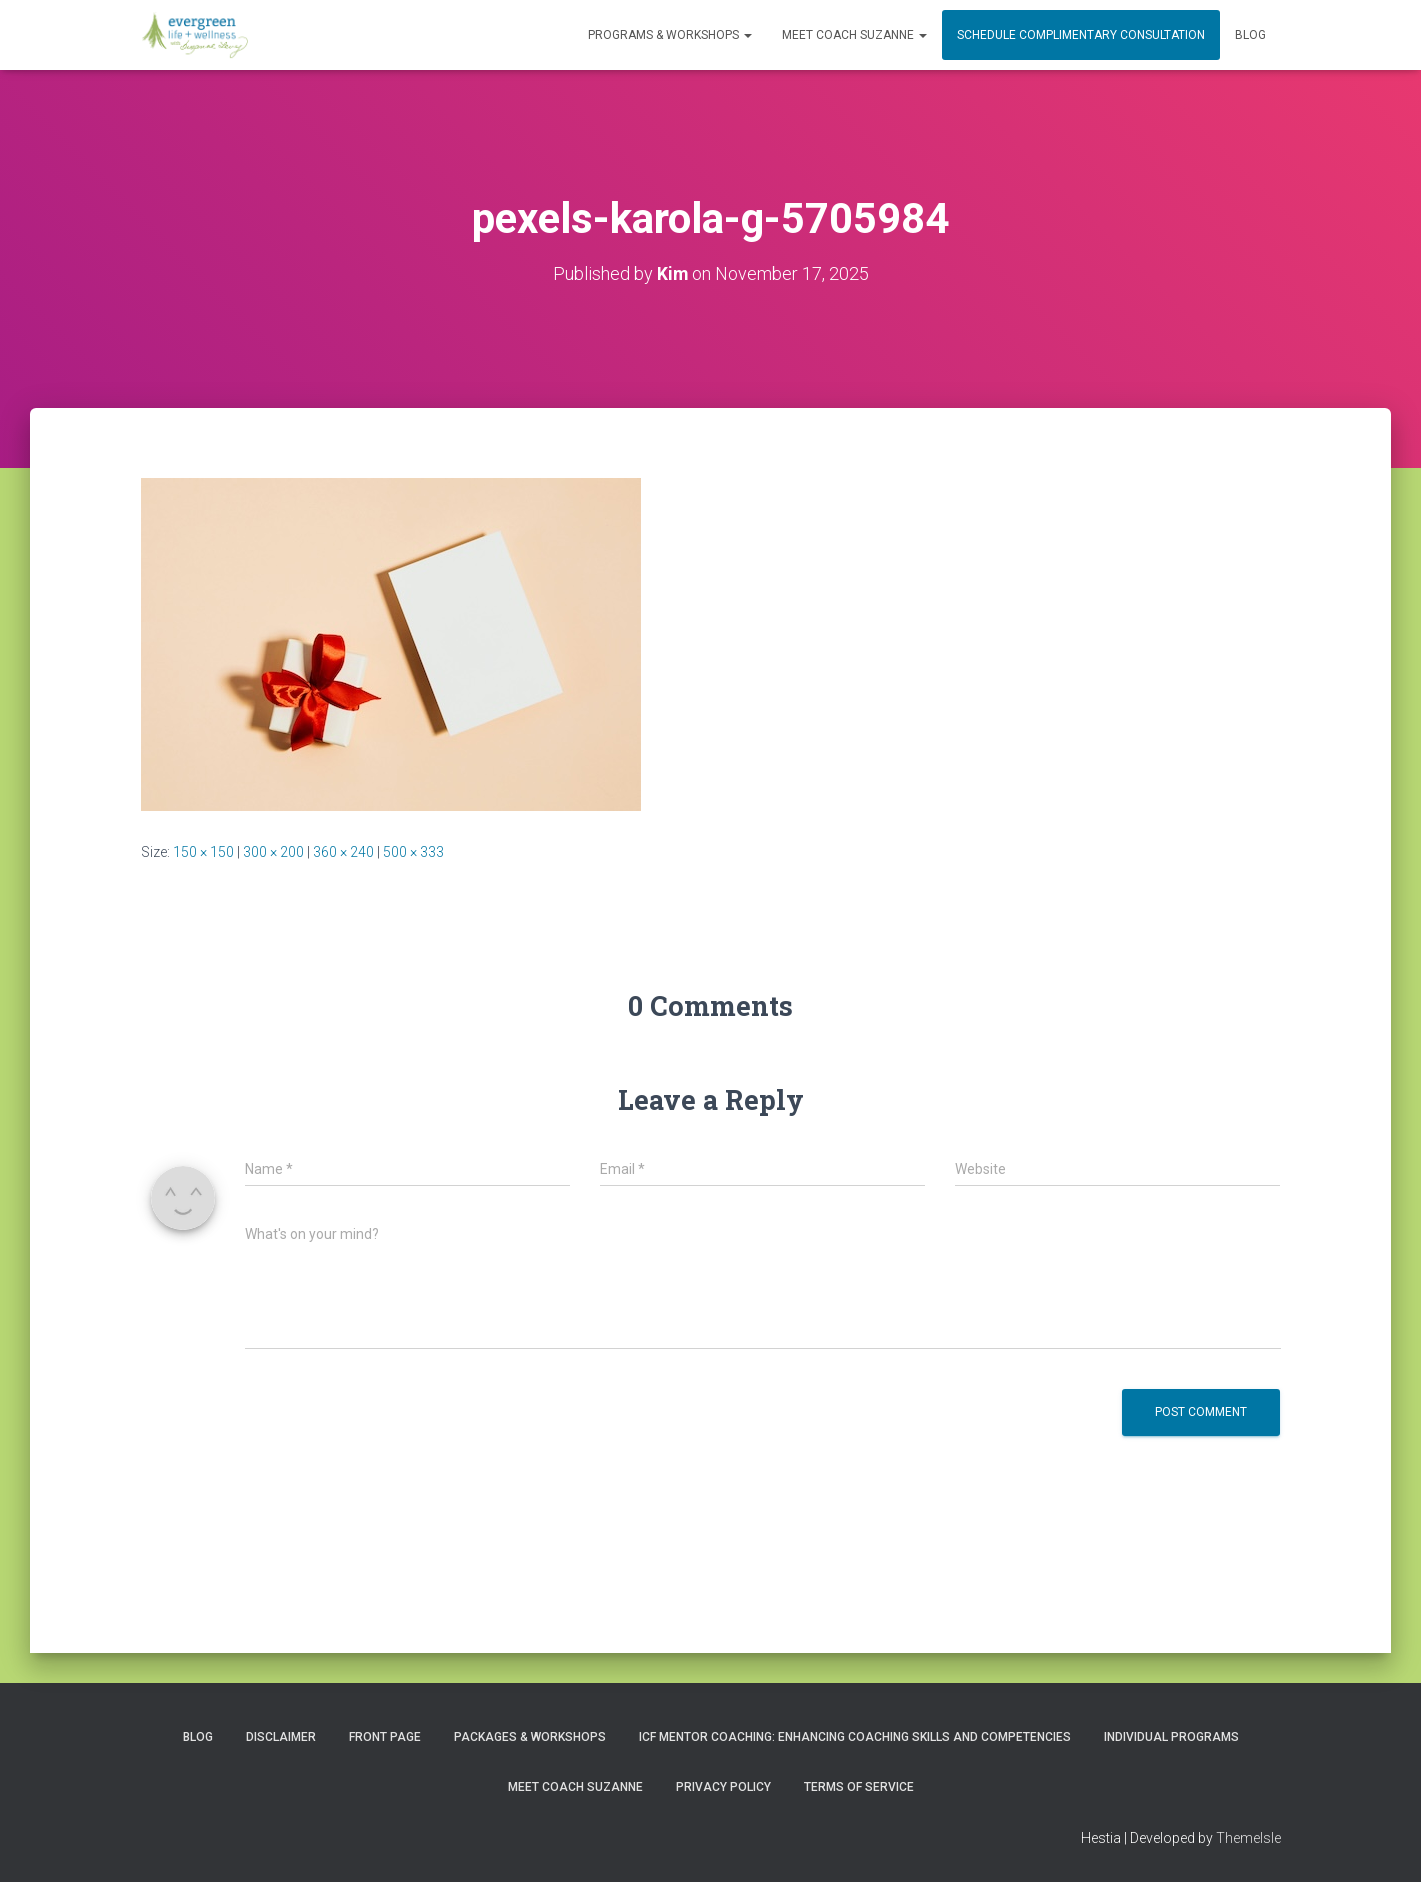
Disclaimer (281, 1737)
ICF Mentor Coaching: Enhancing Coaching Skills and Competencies (855, 1737)
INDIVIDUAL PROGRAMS (1171, 1737)
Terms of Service (859, 1786)
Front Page (385, 1737)
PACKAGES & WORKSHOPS (530, 1737)
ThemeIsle (1248, 1838)
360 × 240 (343, 852)
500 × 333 (413, 852)
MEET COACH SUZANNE (854, 35)
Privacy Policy (723, 1786)
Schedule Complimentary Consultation (1081, 35)
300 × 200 (273, 852)
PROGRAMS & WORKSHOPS (670, 35)
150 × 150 (203, 852)
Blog (1250, 35)
